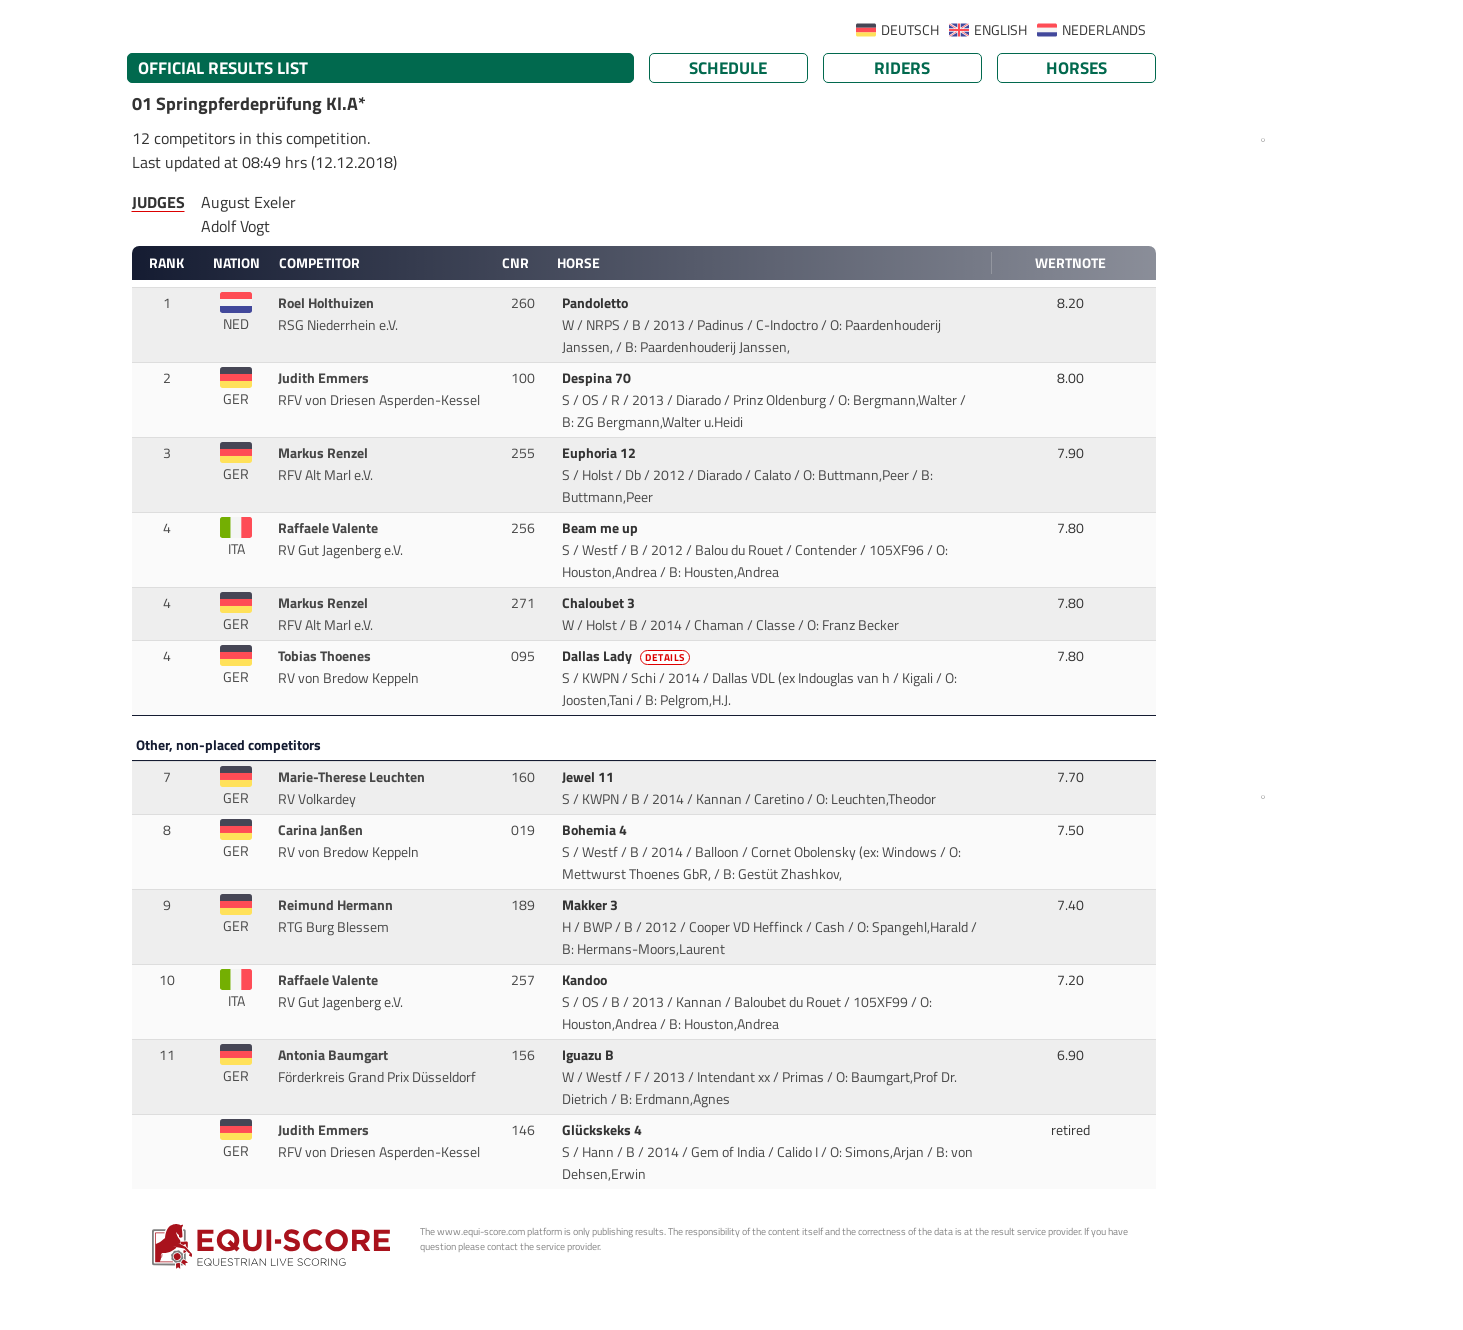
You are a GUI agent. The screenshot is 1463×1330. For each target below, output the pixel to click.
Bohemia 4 (596, 830)
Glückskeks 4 (603, 1130)
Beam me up (601, 528)
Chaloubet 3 (600, 603)
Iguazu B (589, 1055)
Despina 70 (598, 378)
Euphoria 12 (600, 453)
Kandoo (586, 980)
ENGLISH (1000, 30)
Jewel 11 (589, 777)
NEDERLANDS (1104, 30)
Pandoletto (596, 303)
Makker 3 (591, 905)
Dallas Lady (627, 656)
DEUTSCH (910, 30)
